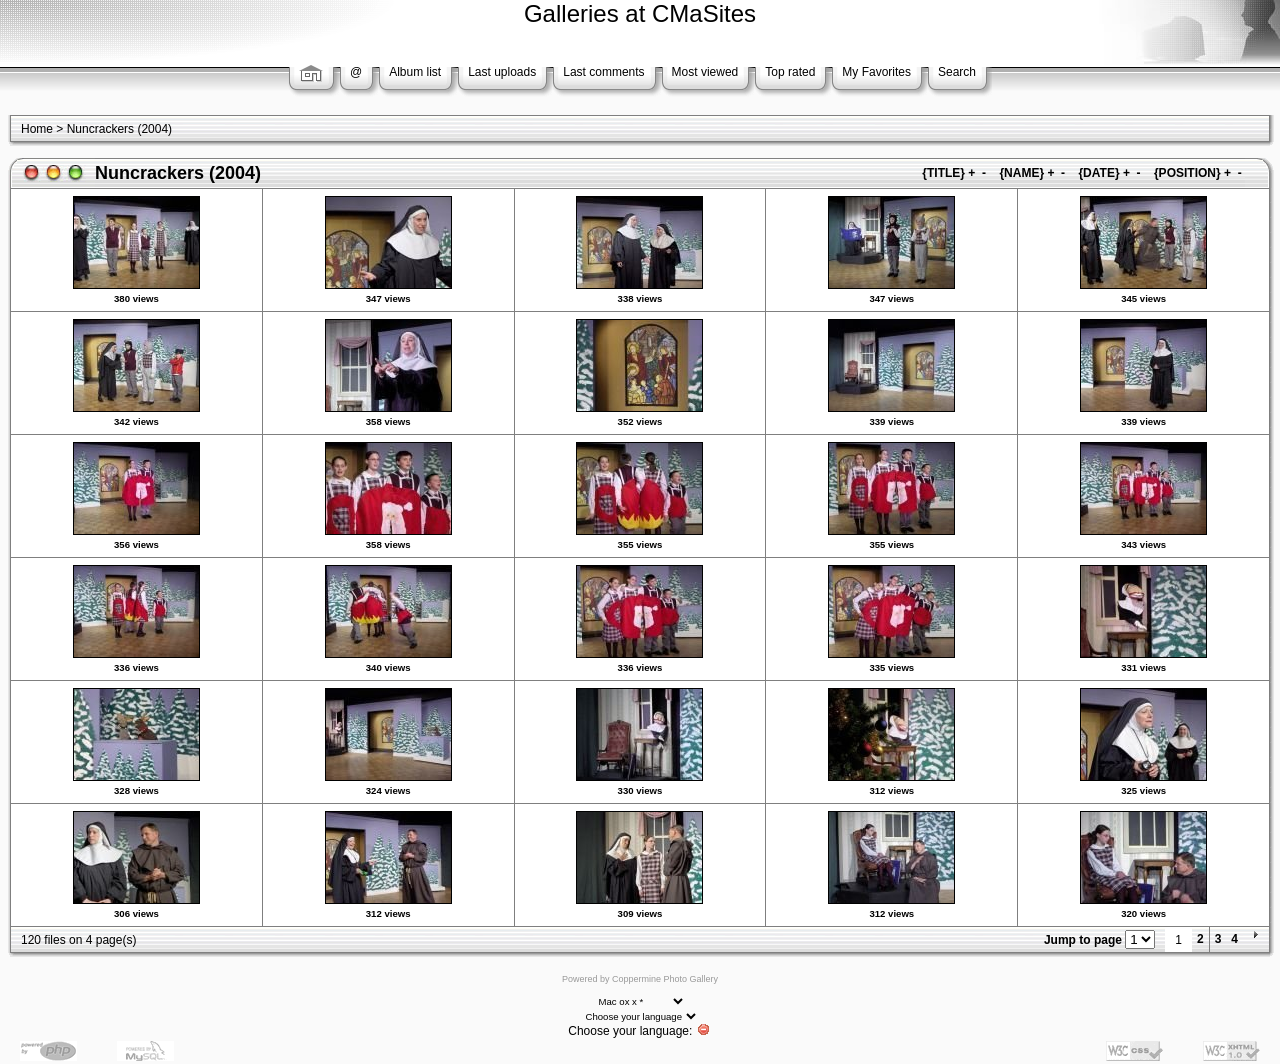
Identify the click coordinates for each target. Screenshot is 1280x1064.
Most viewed (705, 72)
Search (957, 72)
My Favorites (876, 72)
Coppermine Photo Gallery (665, 979)
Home (37, 129)
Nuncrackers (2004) (119, 129)
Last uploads (502, 72)
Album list (415, 72)
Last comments (603, 72)
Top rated (790, 72)
